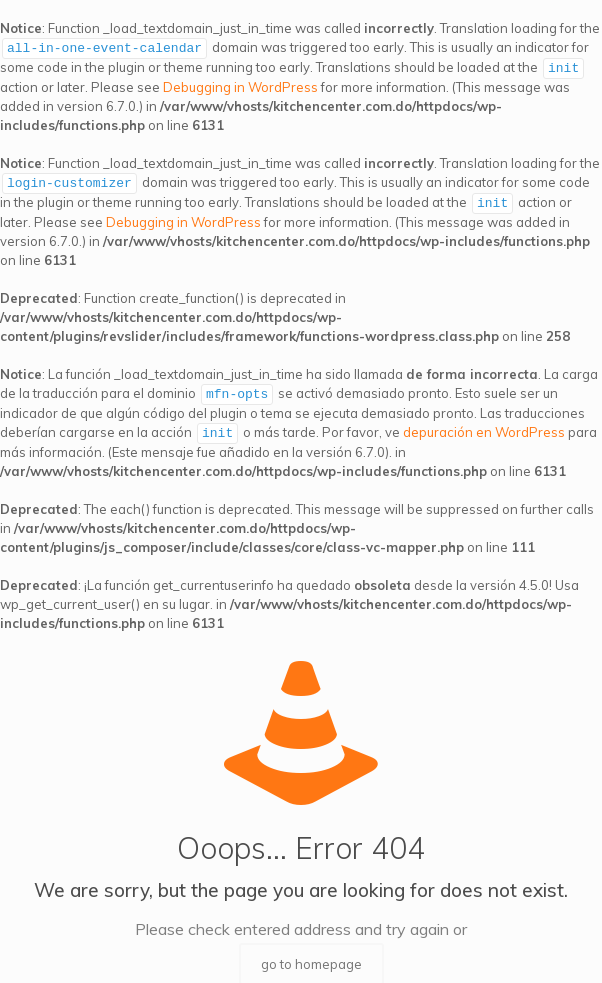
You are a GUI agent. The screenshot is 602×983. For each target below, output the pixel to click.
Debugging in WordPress (240, 85)
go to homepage (311, 958)
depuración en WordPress (484, 427)
